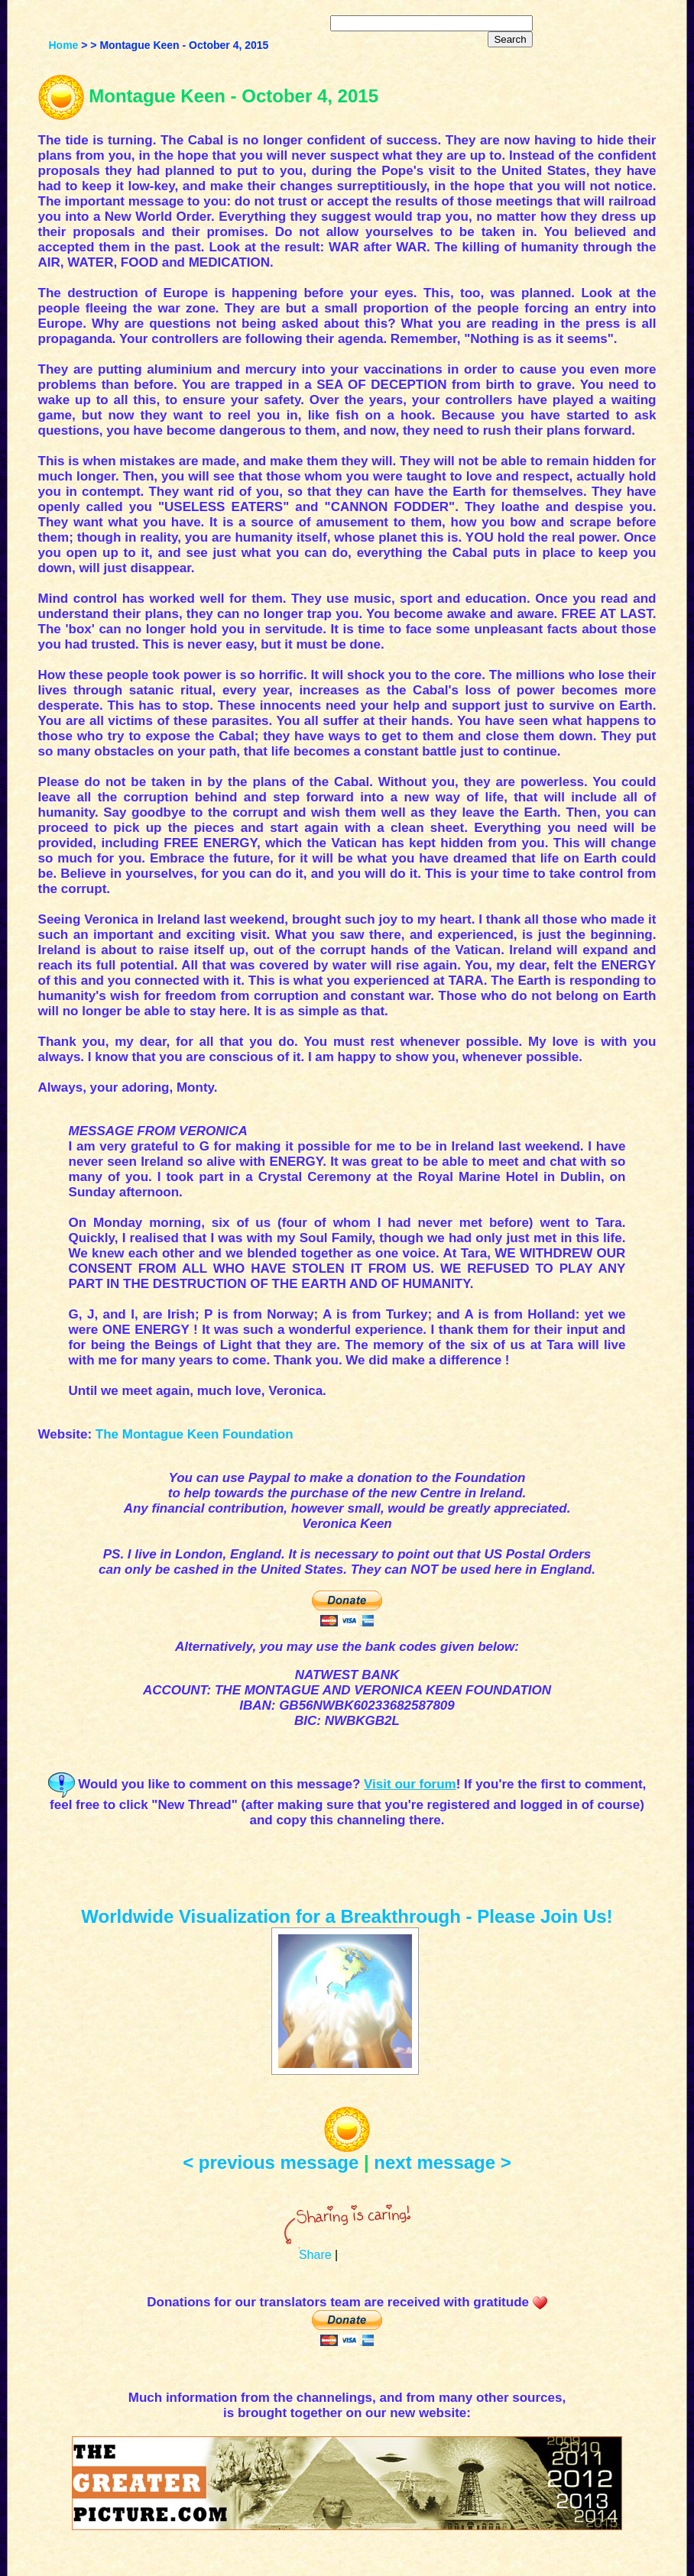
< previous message (270, 2162)
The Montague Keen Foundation (194, 1434)
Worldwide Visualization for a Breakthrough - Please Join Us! (346, 1916)
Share (315, 2254)
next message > (442, 2162)
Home (63, 45)
